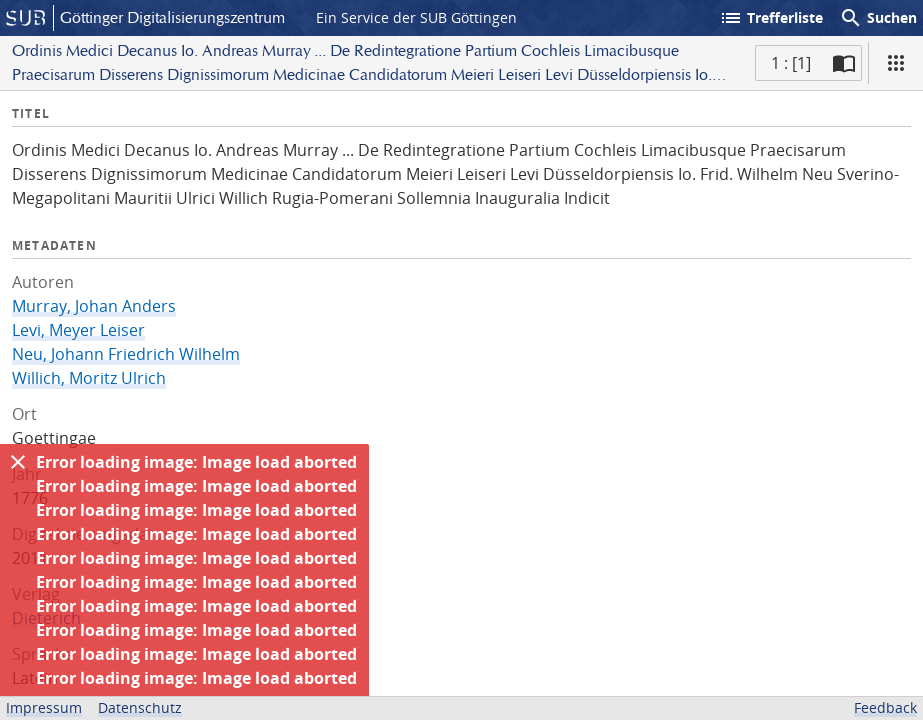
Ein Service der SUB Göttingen (416, 17)
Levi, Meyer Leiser (78, 330)
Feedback (885, 707)
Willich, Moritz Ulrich (89, 378)
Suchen (878, 18)
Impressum (44, 707)
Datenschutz (140, 707)
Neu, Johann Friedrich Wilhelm (126, 354)
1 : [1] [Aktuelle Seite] (791, 63)
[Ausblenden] (18, 462)
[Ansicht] (896, 63)
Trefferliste (771, 18)
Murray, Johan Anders (94, 306)
